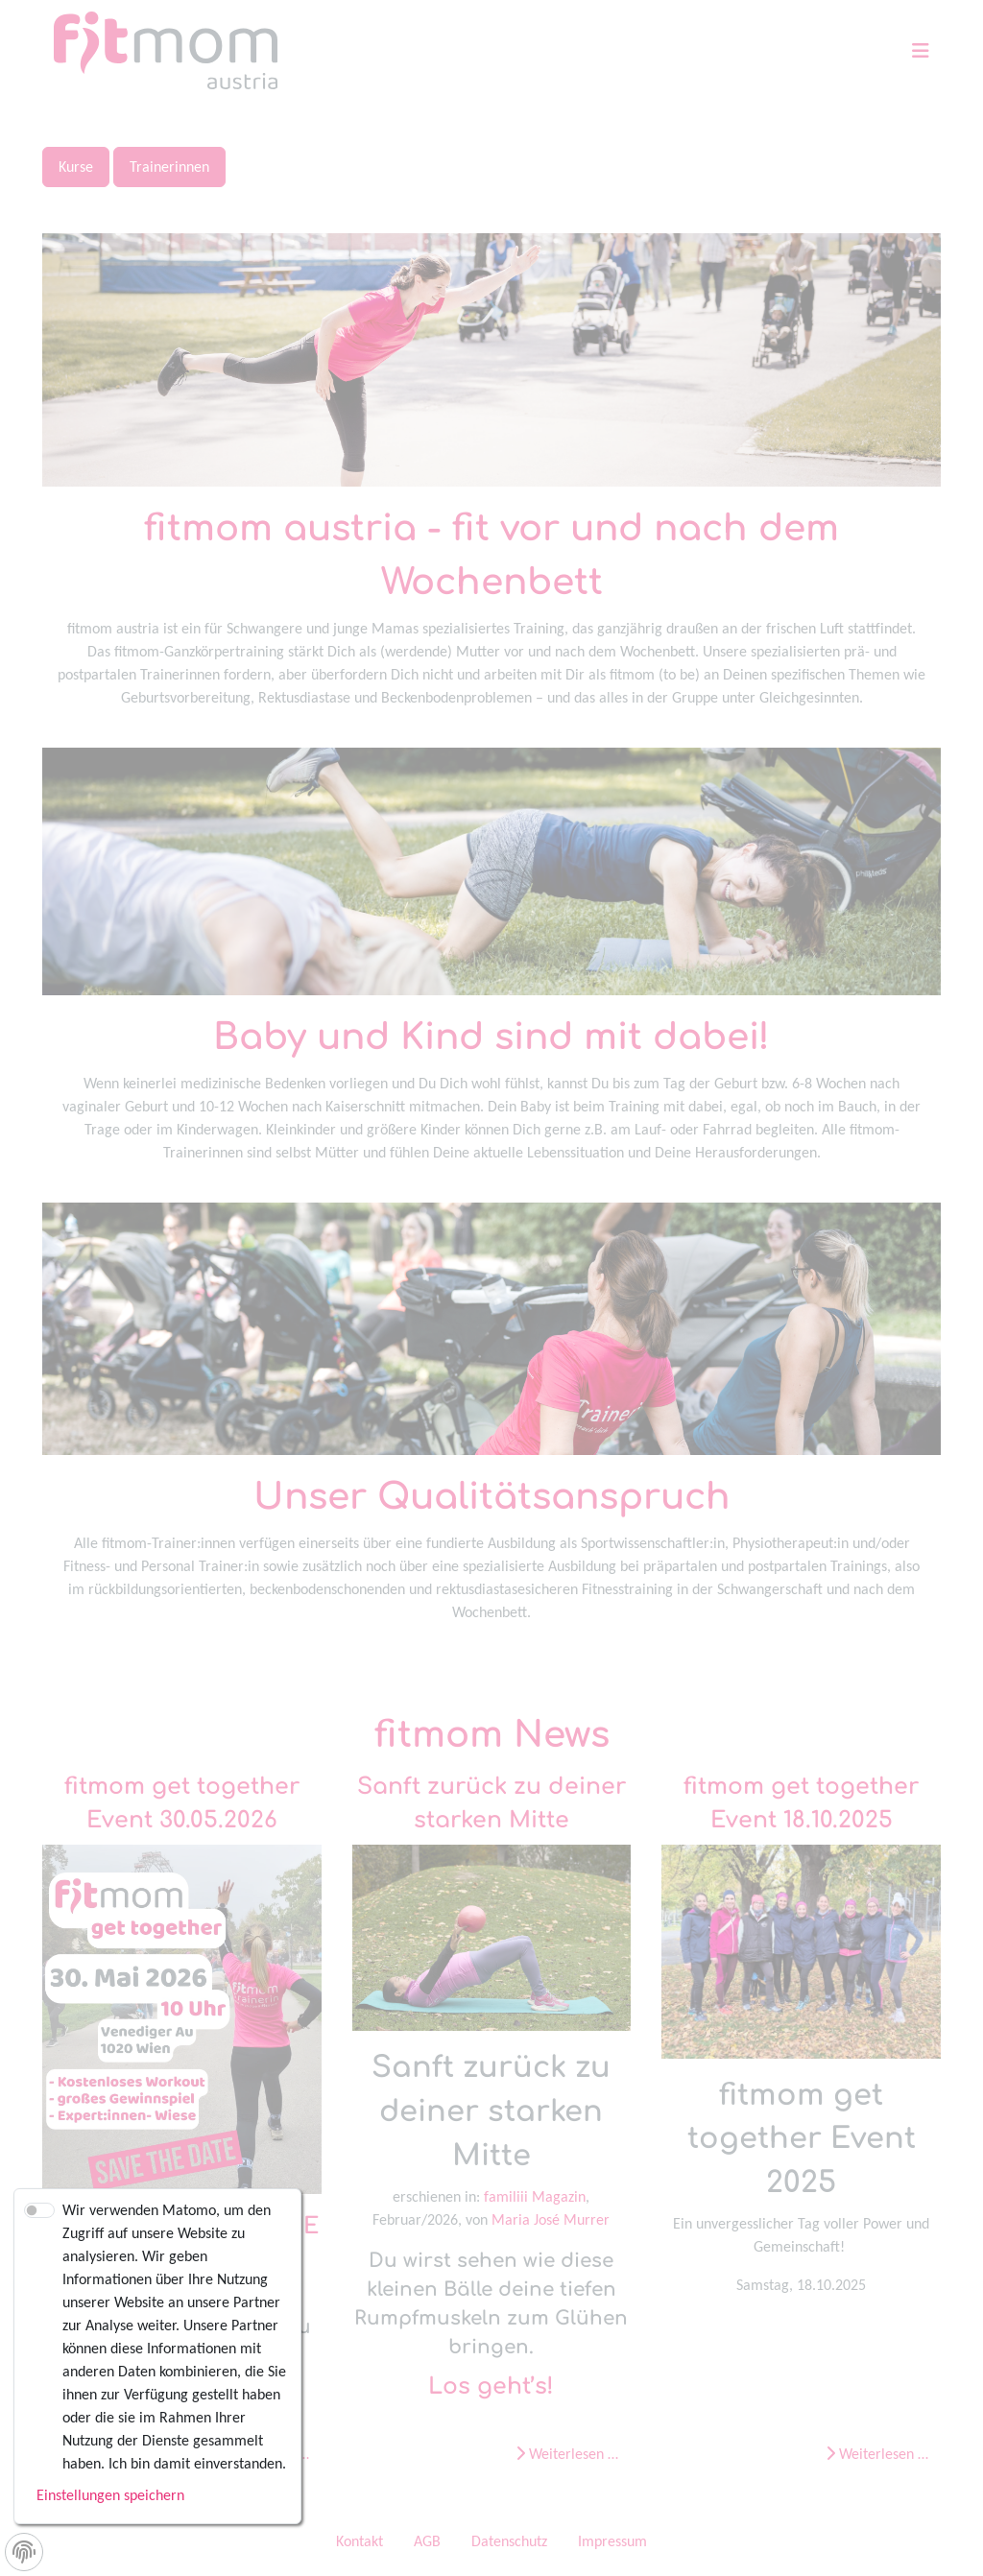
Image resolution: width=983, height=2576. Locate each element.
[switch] (39, 2210)
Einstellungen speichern (110, 2495)
